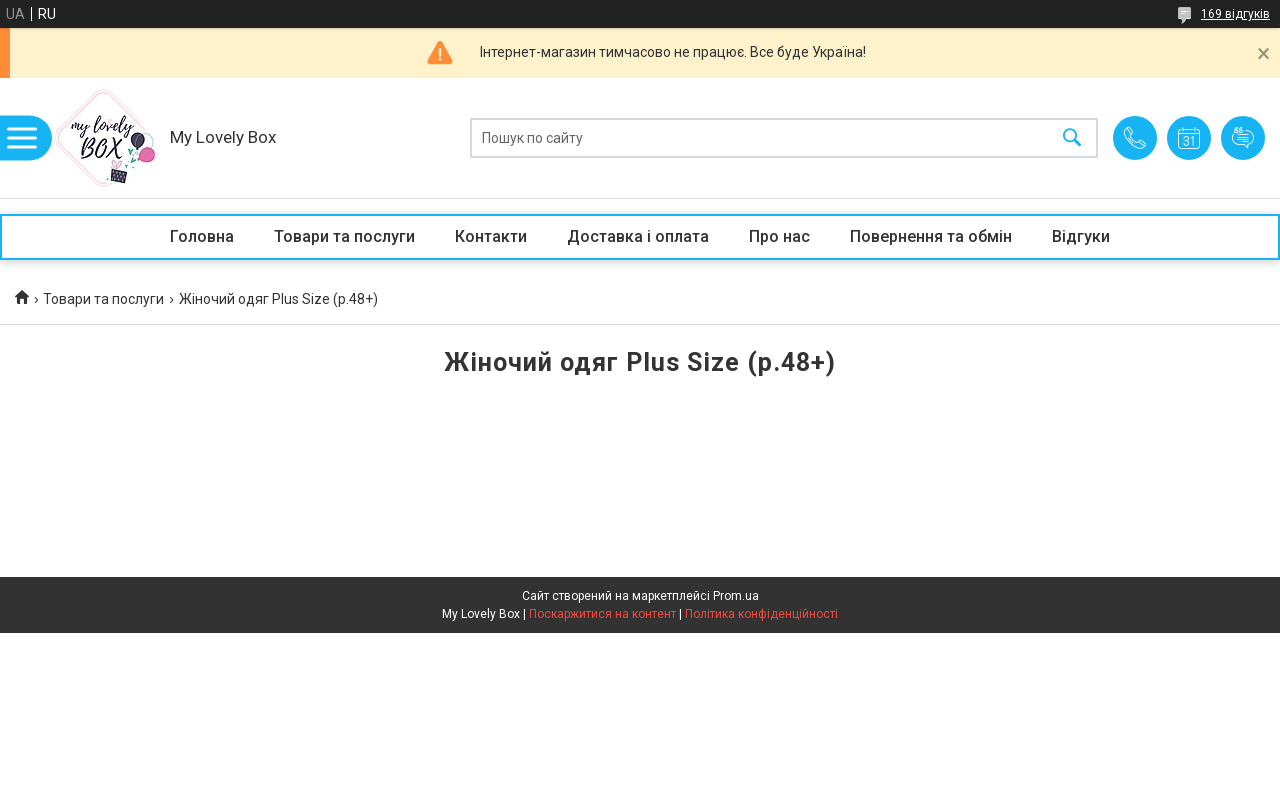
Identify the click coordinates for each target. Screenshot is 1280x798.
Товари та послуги (344, 236)
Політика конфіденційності (761, 614)
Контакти (491, 236)
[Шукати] (1072, 138)
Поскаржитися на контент (602, 614)
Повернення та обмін (931, 236)
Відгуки (1081, 236)
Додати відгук (1243, 138)
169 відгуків (1235, 14)
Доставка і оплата (638, 236)
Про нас (779, 236)
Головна (202, 236)
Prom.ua (736, 596)
